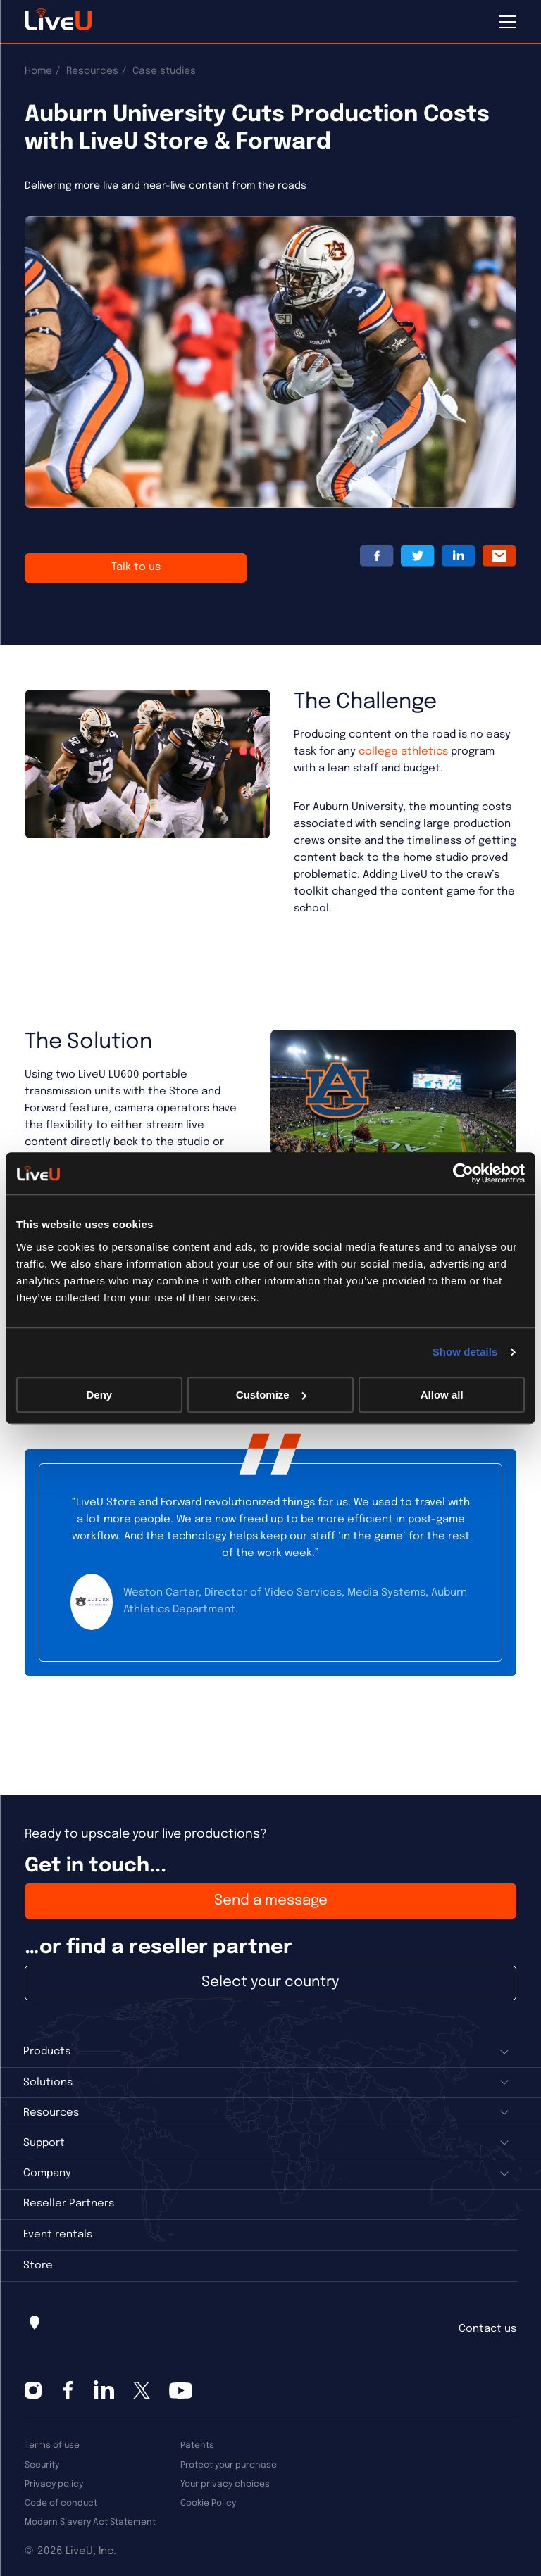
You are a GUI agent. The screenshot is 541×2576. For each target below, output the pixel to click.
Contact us (487, 2329)
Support (44, 2143)
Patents (197, 2445)
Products (46, 2051)
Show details (465, 1352)
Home (38, 71)
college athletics (403, 751)
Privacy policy (54, 2484)
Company (47, 2173)
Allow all (442, 1395)
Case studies (164, 71)
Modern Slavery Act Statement (90, 2522)
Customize (271, 1395)
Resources (92, 71)
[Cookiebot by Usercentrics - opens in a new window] (463, 1173)
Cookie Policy (208, 2503)
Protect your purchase (228, 2465)
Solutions (48, 2082)
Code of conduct (61, 2503)
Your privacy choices (225, 2484)
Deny (99, 1395)
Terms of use (52, 2445)
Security (42, 2465)
